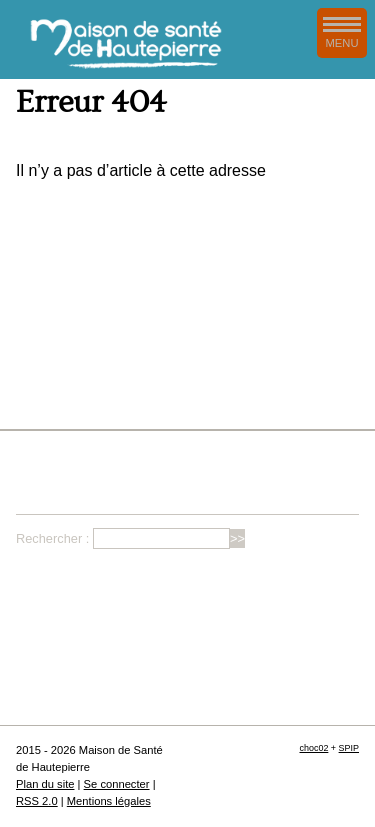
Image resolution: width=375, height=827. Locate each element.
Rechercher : (52, 538)
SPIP (349, 748)
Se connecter (117, 784)
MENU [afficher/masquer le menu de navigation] (342, 33)
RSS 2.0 (37, 801)
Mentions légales (109, 801)
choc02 (314, 748)
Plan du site (45, 784)
